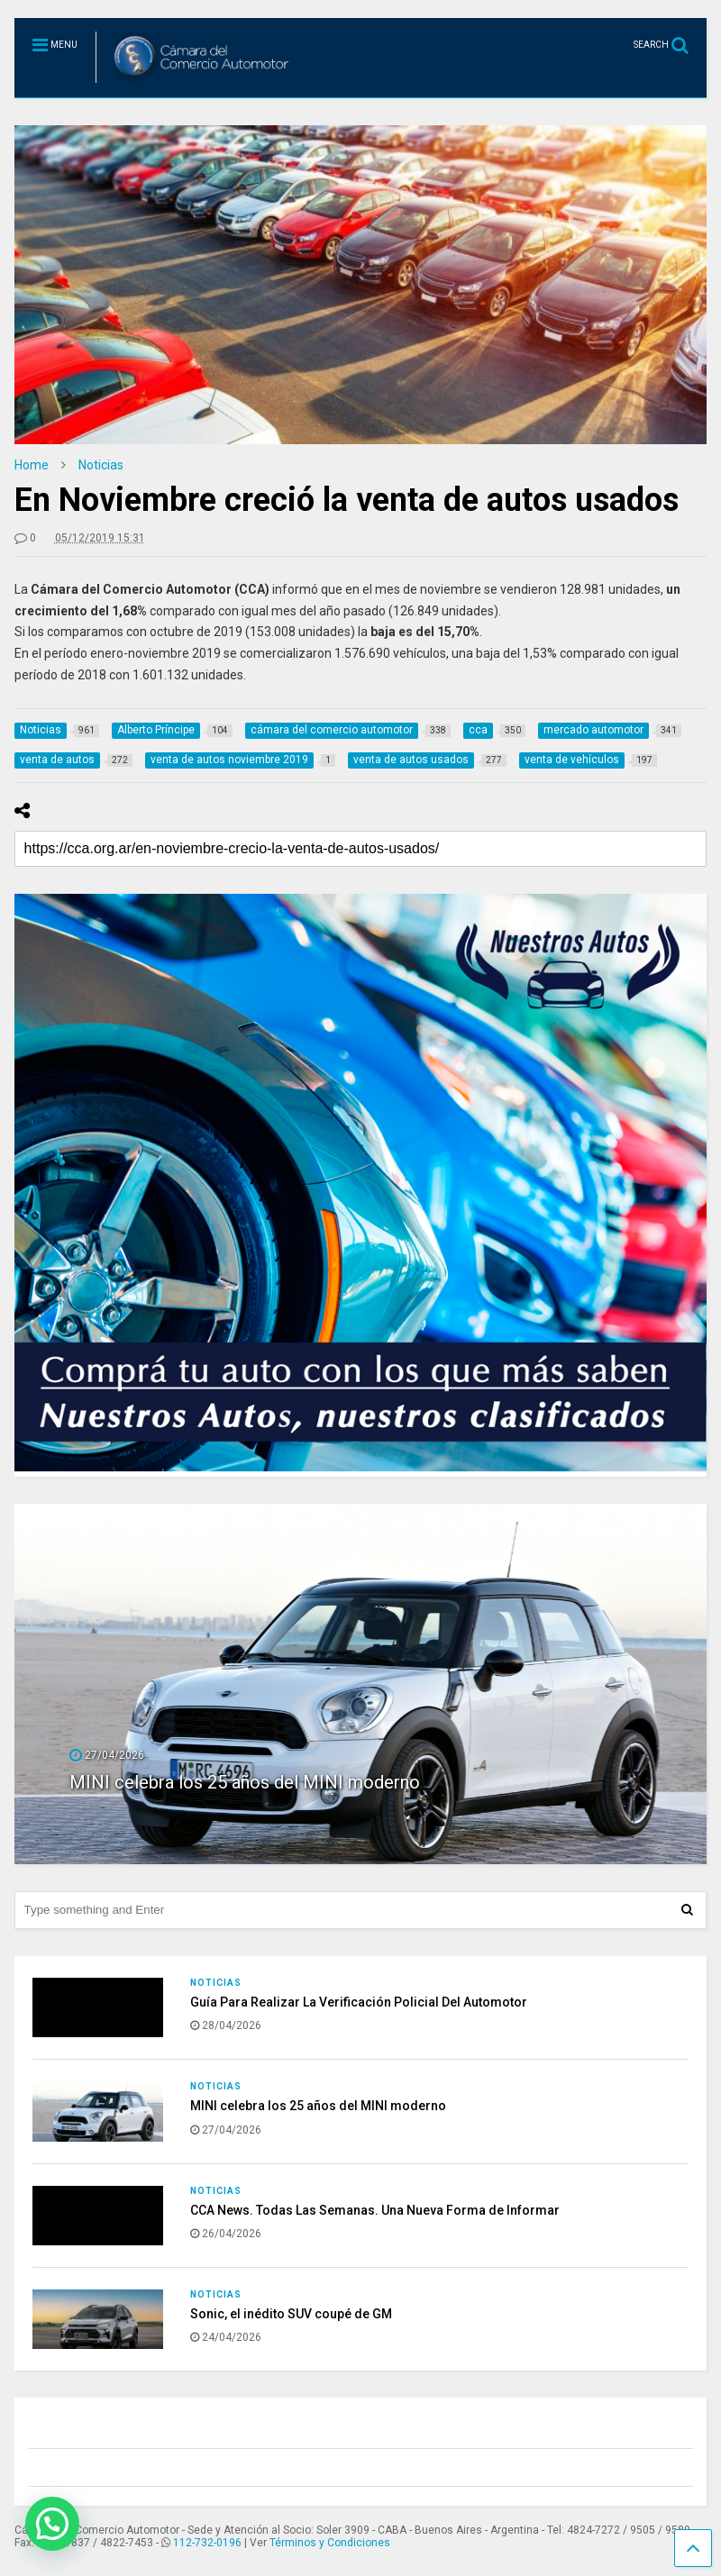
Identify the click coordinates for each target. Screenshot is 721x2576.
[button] (52, 2524)
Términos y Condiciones (329, 2542)
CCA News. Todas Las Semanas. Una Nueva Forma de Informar (375, 2210)
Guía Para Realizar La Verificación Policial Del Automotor (358, 2002)
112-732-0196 (207, 2542)
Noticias (216, 1983)
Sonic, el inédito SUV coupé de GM (291, 2314)
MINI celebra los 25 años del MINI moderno (244, 1782)
